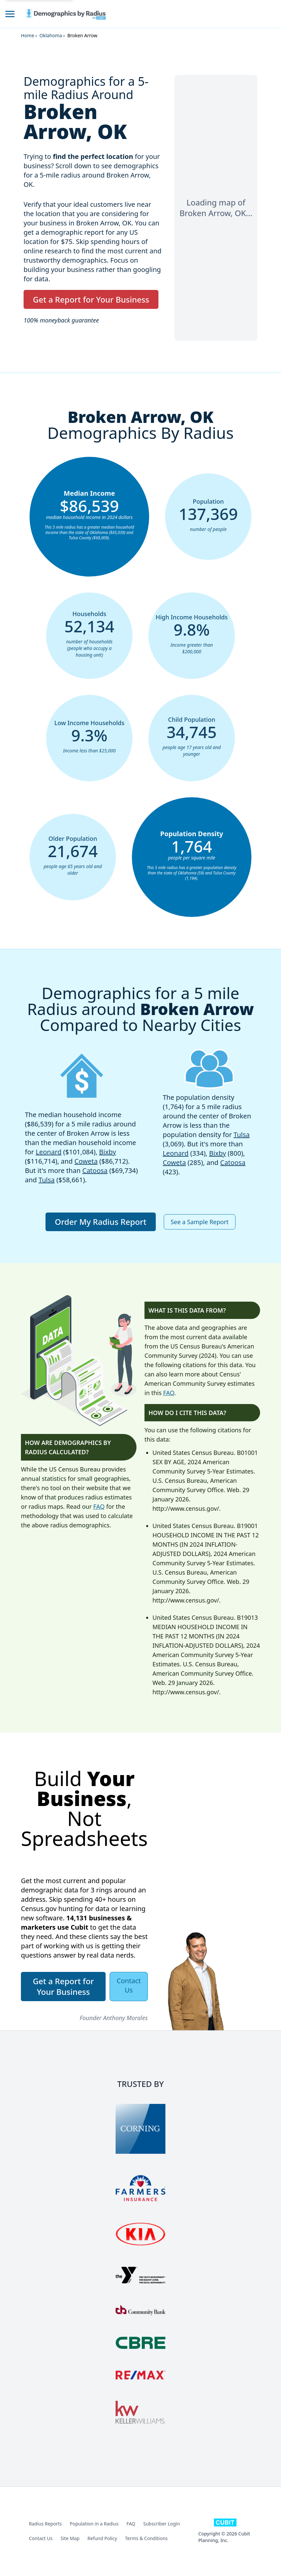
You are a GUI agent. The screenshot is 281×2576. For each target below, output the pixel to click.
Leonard (48, 1151)
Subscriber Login (161, 2523)
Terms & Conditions (146, 2538)
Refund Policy (102, 2538)
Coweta (86, 1161)
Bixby (107, 1151)
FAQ (99, 1506)
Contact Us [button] (128, 1985)
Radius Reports (45, 2523)
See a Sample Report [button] (200, 1222)
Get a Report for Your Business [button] (91, 299)
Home (27, 35)
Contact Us (40, 2538)
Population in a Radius (94, 2523)
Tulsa (46, 1179)
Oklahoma (51, 35)
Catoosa (95, 1170)
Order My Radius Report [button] (100, 1221)
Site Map (69, 2538)
